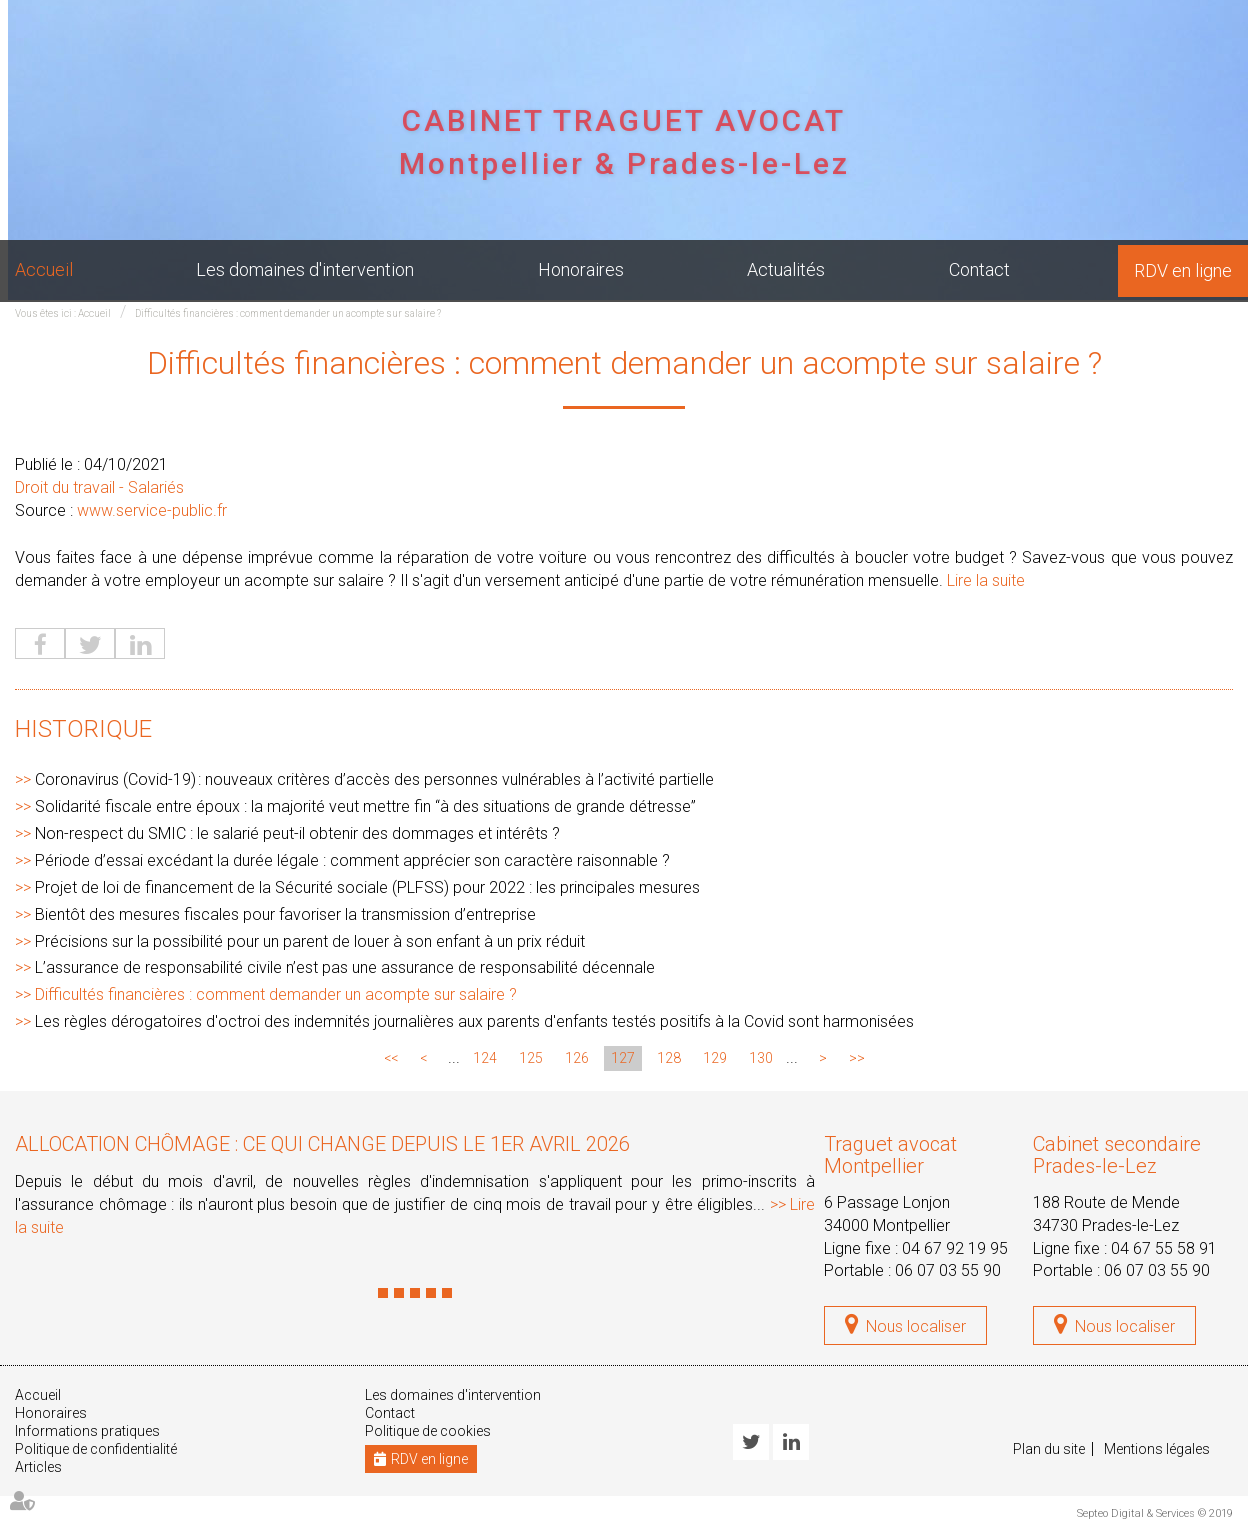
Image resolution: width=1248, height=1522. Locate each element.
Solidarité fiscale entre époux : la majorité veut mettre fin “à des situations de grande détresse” (365, 806)
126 (577, 1058)
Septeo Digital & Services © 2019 (1155, 1513)
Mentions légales (1157, 1449)
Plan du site (1049, 1449)
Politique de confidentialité (96, 1449)
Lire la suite (986, 580)
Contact (979, 269)
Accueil (44, 269)
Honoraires (581, 269)
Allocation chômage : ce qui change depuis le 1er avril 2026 (322, 1144)
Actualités (786, 269)
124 (485, 1058)
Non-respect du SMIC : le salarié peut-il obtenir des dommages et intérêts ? (297, 833)
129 (715, 1058)
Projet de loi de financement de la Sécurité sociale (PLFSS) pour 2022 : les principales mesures (367, 887)
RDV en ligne (1183, 270)
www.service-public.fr (152, 510)
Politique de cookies (428, 1431)
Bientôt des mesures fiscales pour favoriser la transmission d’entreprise (285, 914)
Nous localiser (916, 1326)
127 (623, 1058)
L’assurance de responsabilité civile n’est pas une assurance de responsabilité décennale (345, 967)
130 (761, 1058)
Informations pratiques (87, 1431)
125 (531, 1058)
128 (669, 1058)
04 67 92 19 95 (955, 1248)
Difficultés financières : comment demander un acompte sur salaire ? (288, 313)
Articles (38, 1467)
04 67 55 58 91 (1164, 1248)
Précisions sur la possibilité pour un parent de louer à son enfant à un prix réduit (310, 941)
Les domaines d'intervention (305, 269)
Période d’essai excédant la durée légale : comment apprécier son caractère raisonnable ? (352, 860)
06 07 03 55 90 (948, 1270)
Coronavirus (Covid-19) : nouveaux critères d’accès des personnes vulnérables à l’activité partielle (374, 779)
